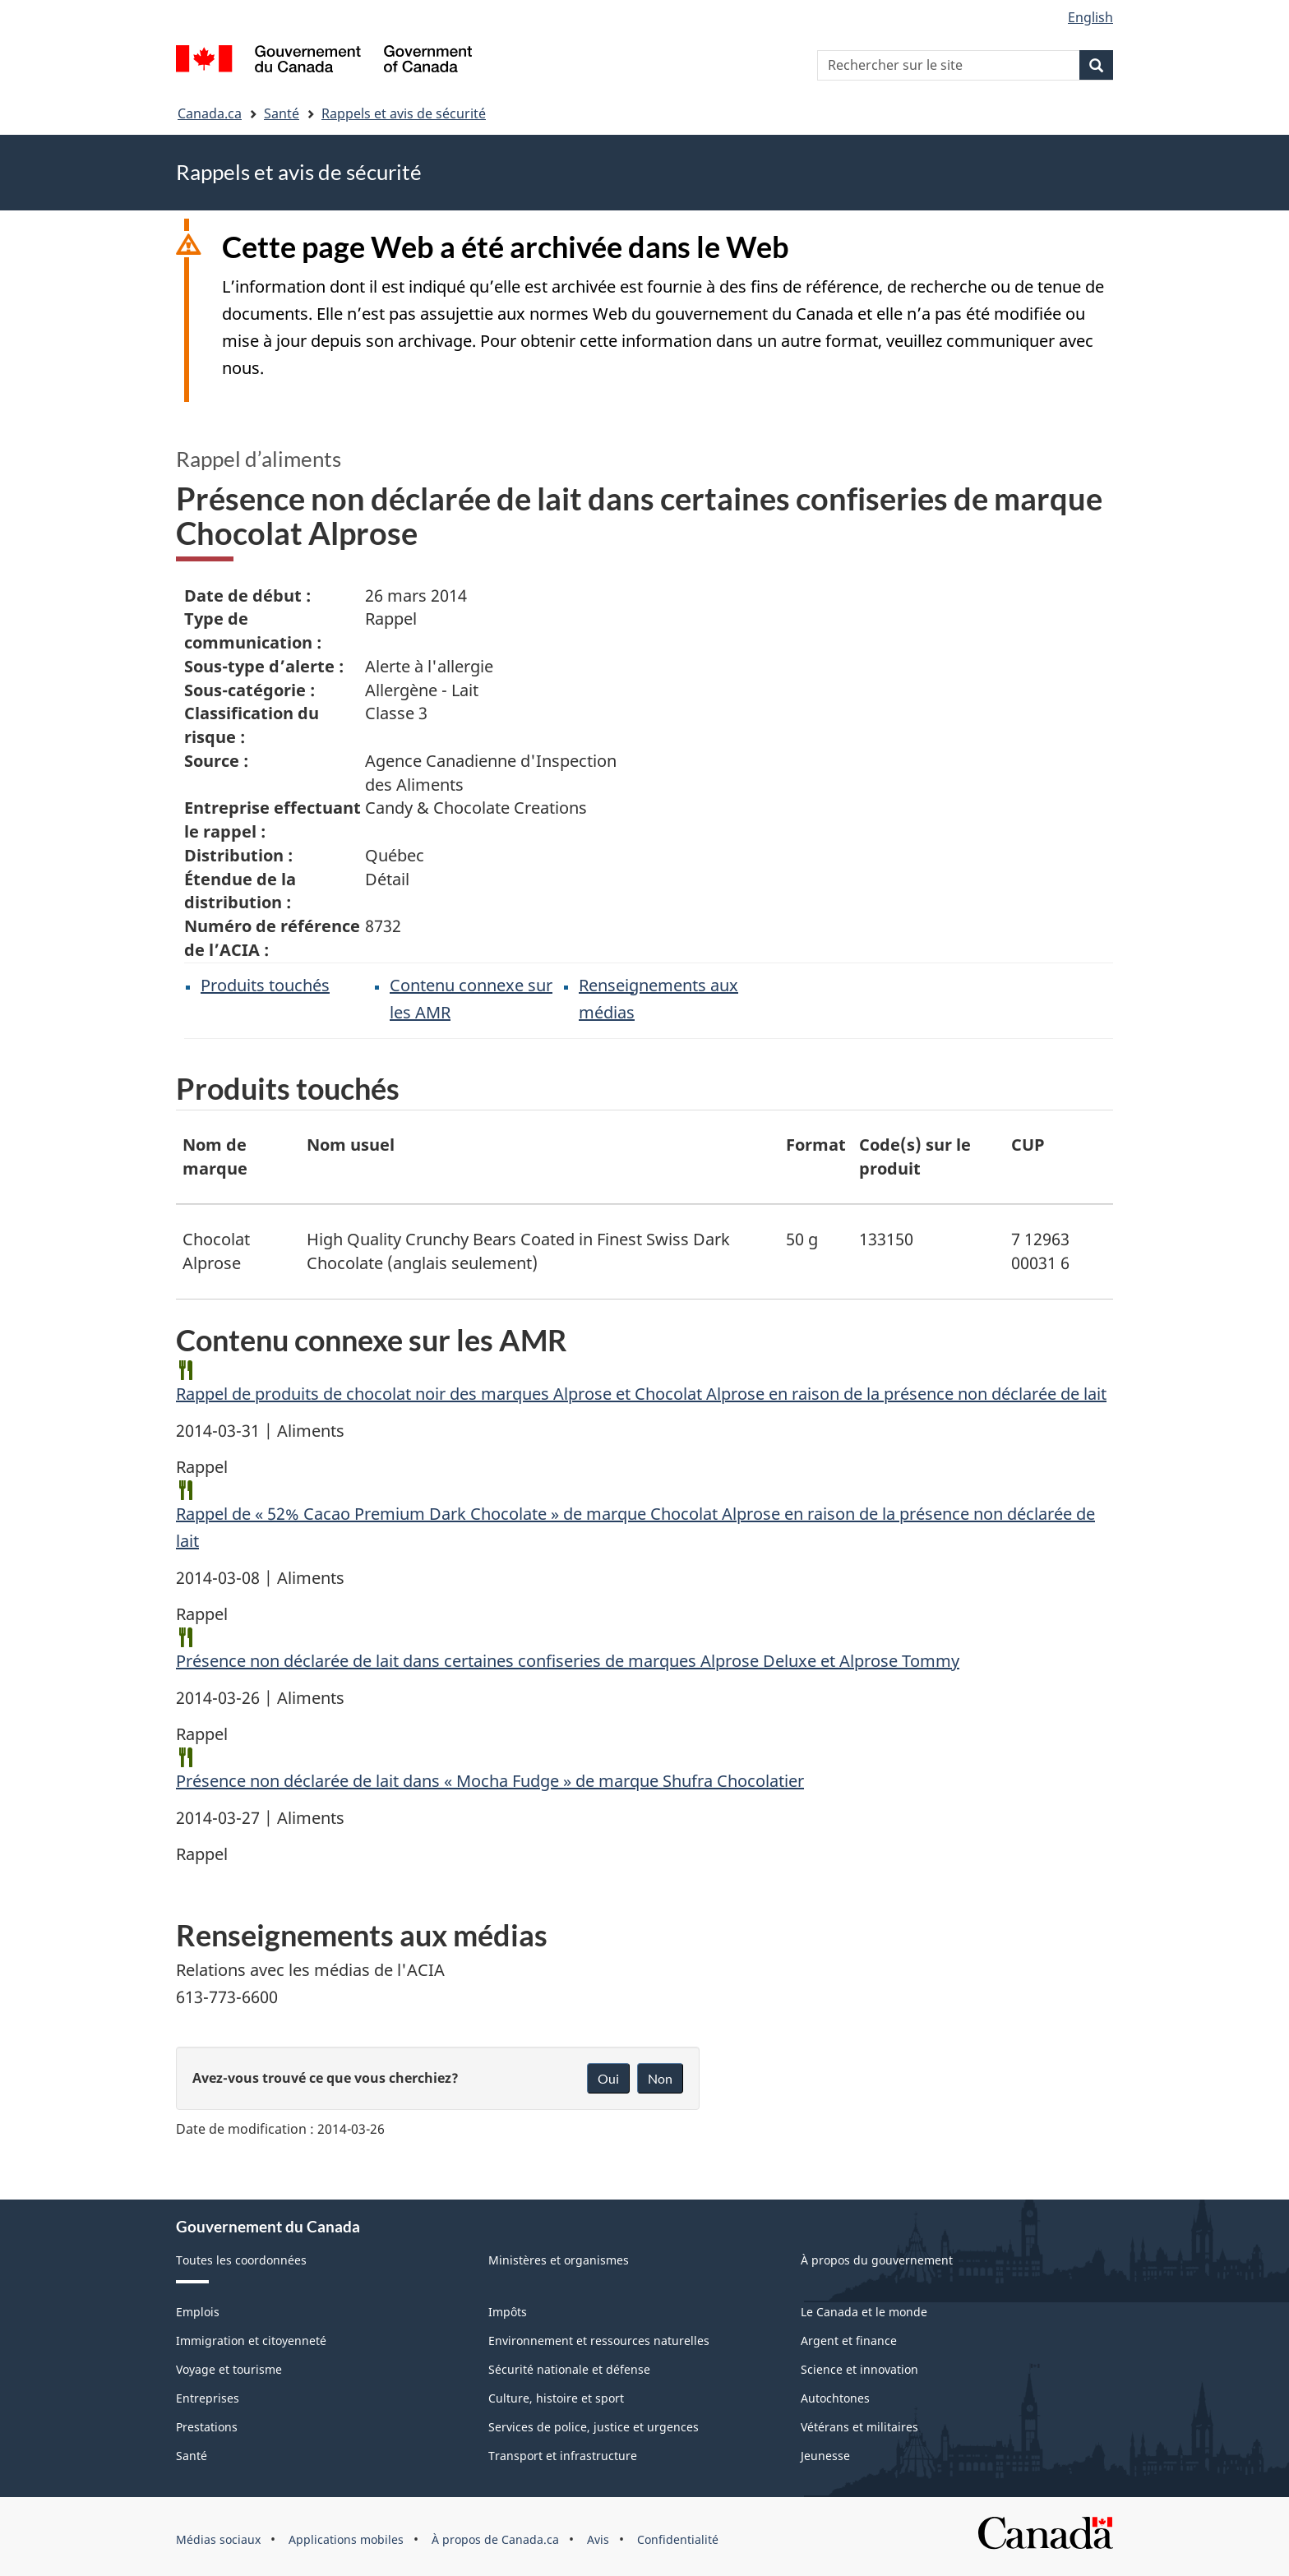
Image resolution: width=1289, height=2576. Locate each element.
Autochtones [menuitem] (835, 2398)
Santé (281, 113)
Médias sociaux (218, 2539)
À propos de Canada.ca (495, 2539)
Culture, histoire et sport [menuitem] (556, 2398)
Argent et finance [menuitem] (849, 2340)
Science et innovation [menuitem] (859, 2369)
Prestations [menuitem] (207, 2427)
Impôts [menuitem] (507, 2312)
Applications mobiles (346, 2539)
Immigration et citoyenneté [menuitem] (251, 2340)
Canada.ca (210, 113)
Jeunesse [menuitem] (825, 2455)
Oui (608, 2078)
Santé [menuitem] (191, 2455)
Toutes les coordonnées (241, 2260)
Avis (598, 2539)
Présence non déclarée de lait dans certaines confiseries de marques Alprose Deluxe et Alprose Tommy (567, 1661)
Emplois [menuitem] (197, 2312)
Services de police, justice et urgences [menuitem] (593, 2427)
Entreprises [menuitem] (207, 2398)
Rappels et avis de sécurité (403, 113)
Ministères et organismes (558, 2260)
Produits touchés (265, 985)
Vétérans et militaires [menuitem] (859, 2427)
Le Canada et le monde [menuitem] (864, 2312)
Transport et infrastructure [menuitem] (562, 2455)
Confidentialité (677, 2539)
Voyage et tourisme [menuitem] (229, 2369)
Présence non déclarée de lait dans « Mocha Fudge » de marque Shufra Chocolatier (490, 1781)
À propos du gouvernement (877, 2260)
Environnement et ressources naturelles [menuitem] (598, 2340)
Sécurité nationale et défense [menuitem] (569, 2369)
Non (660, 2078)
